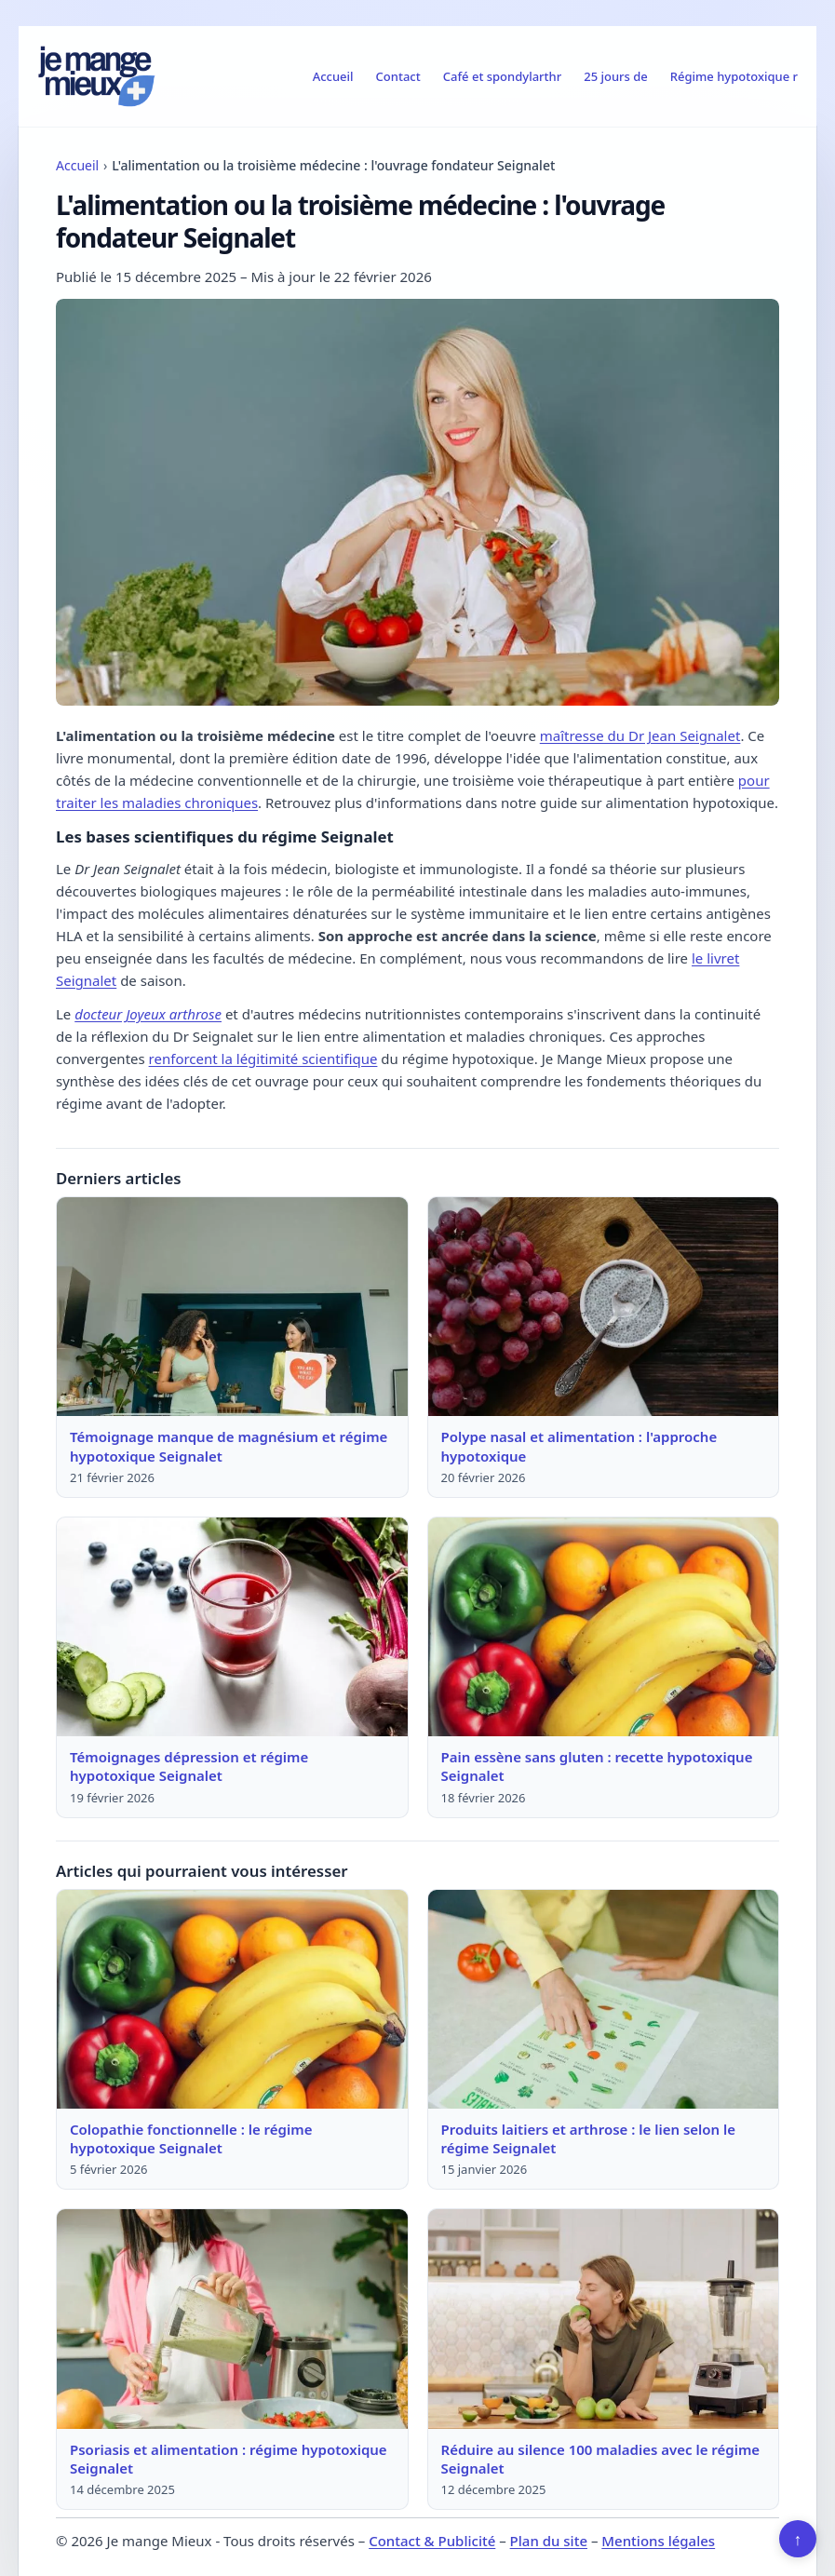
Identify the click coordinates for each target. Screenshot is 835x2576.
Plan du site (548, 2540)
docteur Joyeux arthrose (148, 1014)
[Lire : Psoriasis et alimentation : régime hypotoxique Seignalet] (232, 2318)
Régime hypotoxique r (734, 76)
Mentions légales (658, 2540)
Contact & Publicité (432, 2540)
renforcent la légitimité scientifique (263, 1058)
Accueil (333, 76)
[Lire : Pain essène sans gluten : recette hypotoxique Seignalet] (603, 1626)
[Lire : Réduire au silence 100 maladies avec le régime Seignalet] (603, 2318)
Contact (398, 76)
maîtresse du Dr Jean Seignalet (640, 735)
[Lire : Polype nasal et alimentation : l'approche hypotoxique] (603, 1306)
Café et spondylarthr (502, 76)
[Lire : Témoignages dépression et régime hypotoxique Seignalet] (232, 1626)
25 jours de (616, 76)
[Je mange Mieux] (97, 76)
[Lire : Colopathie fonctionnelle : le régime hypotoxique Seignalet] (232, 1999)
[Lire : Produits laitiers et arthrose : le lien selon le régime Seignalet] (603, 1999)
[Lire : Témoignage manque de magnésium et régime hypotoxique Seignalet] (232, 1306)
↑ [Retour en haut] (798, 2539)
